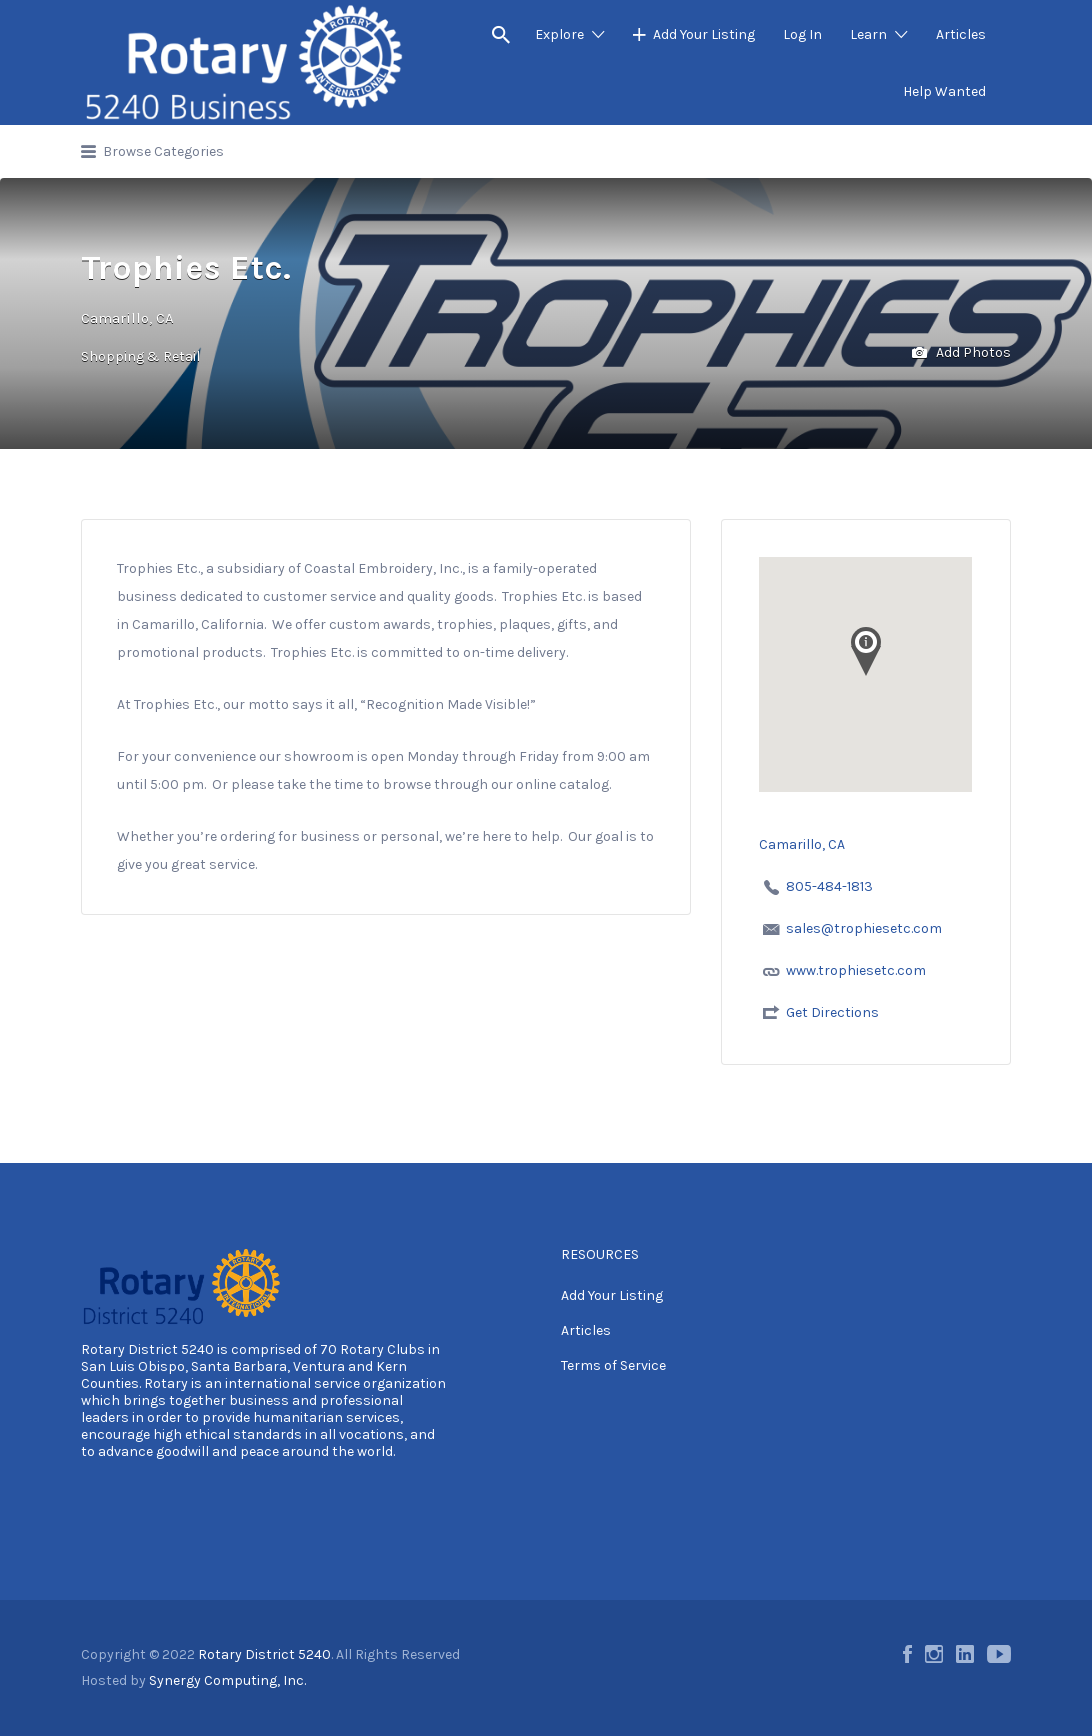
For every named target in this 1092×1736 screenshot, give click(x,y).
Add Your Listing (704, 34)
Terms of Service (613, 1365)
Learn (868, 34)
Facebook (907, 1654)
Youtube (999, 1654)
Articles (961, 34)
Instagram (934, 1654)
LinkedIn (965, 1654)
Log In (802, 34)
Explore (559, 34)
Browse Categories (163, 151)
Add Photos (961, 353)
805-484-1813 (829, 886)
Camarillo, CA (127, 318)
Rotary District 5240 (147, 1349)
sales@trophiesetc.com (864, 928)
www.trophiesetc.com (856, 970)
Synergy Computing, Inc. (227, 1680)
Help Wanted (944, 91)
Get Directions (832, 1012)
